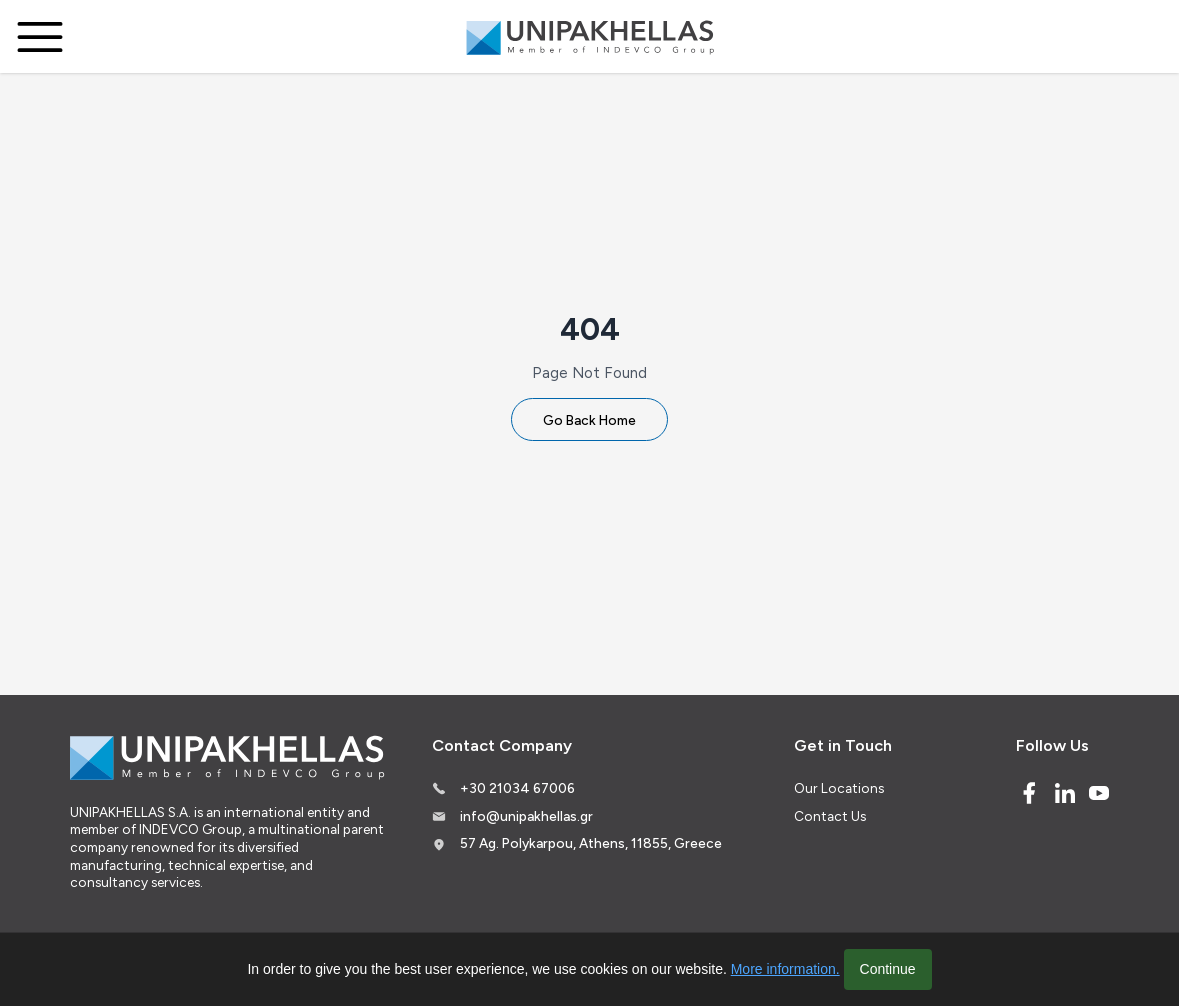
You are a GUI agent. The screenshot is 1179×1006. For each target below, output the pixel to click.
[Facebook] (1029, 793)
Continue (888, 969)
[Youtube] (1099, 793)
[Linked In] (1065, 793)
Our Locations (839, 788)
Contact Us (830, 816)
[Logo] (590, 37)
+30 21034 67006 (517, 788)
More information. (785, 969)
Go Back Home (589, 420)
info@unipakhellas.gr (526, 816)
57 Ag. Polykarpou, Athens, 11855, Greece (591, 843)
